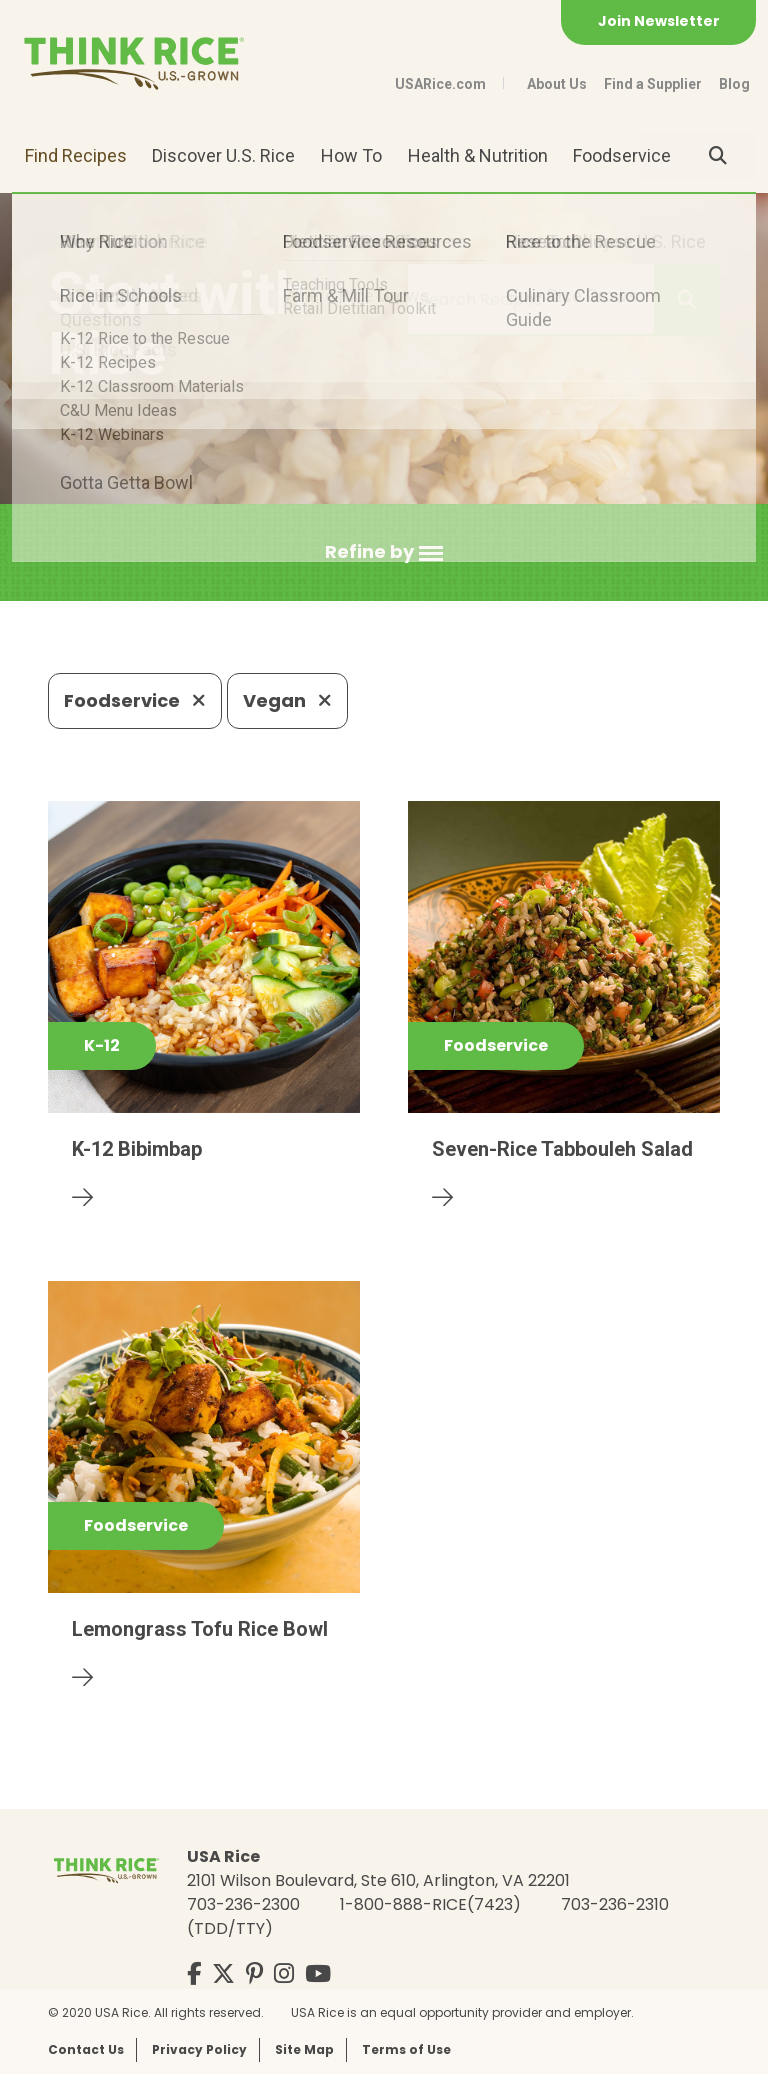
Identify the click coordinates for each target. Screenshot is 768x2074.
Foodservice (622, 155)
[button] (384, 552)
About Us (557, 84)
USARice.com (440, 84)
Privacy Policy (199, 2049)
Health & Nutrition (478, 155)
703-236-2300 (243, 1904)
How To (351, 155)
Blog (734, 84)
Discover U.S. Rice (223, 155)
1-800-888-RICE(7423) (430, 1904)
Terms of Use (406, 2049)
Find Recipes (76, 155)
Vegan (287, 700)
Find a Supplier (653, 84)
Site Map (304, 2049)
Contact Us (86, 2049)
